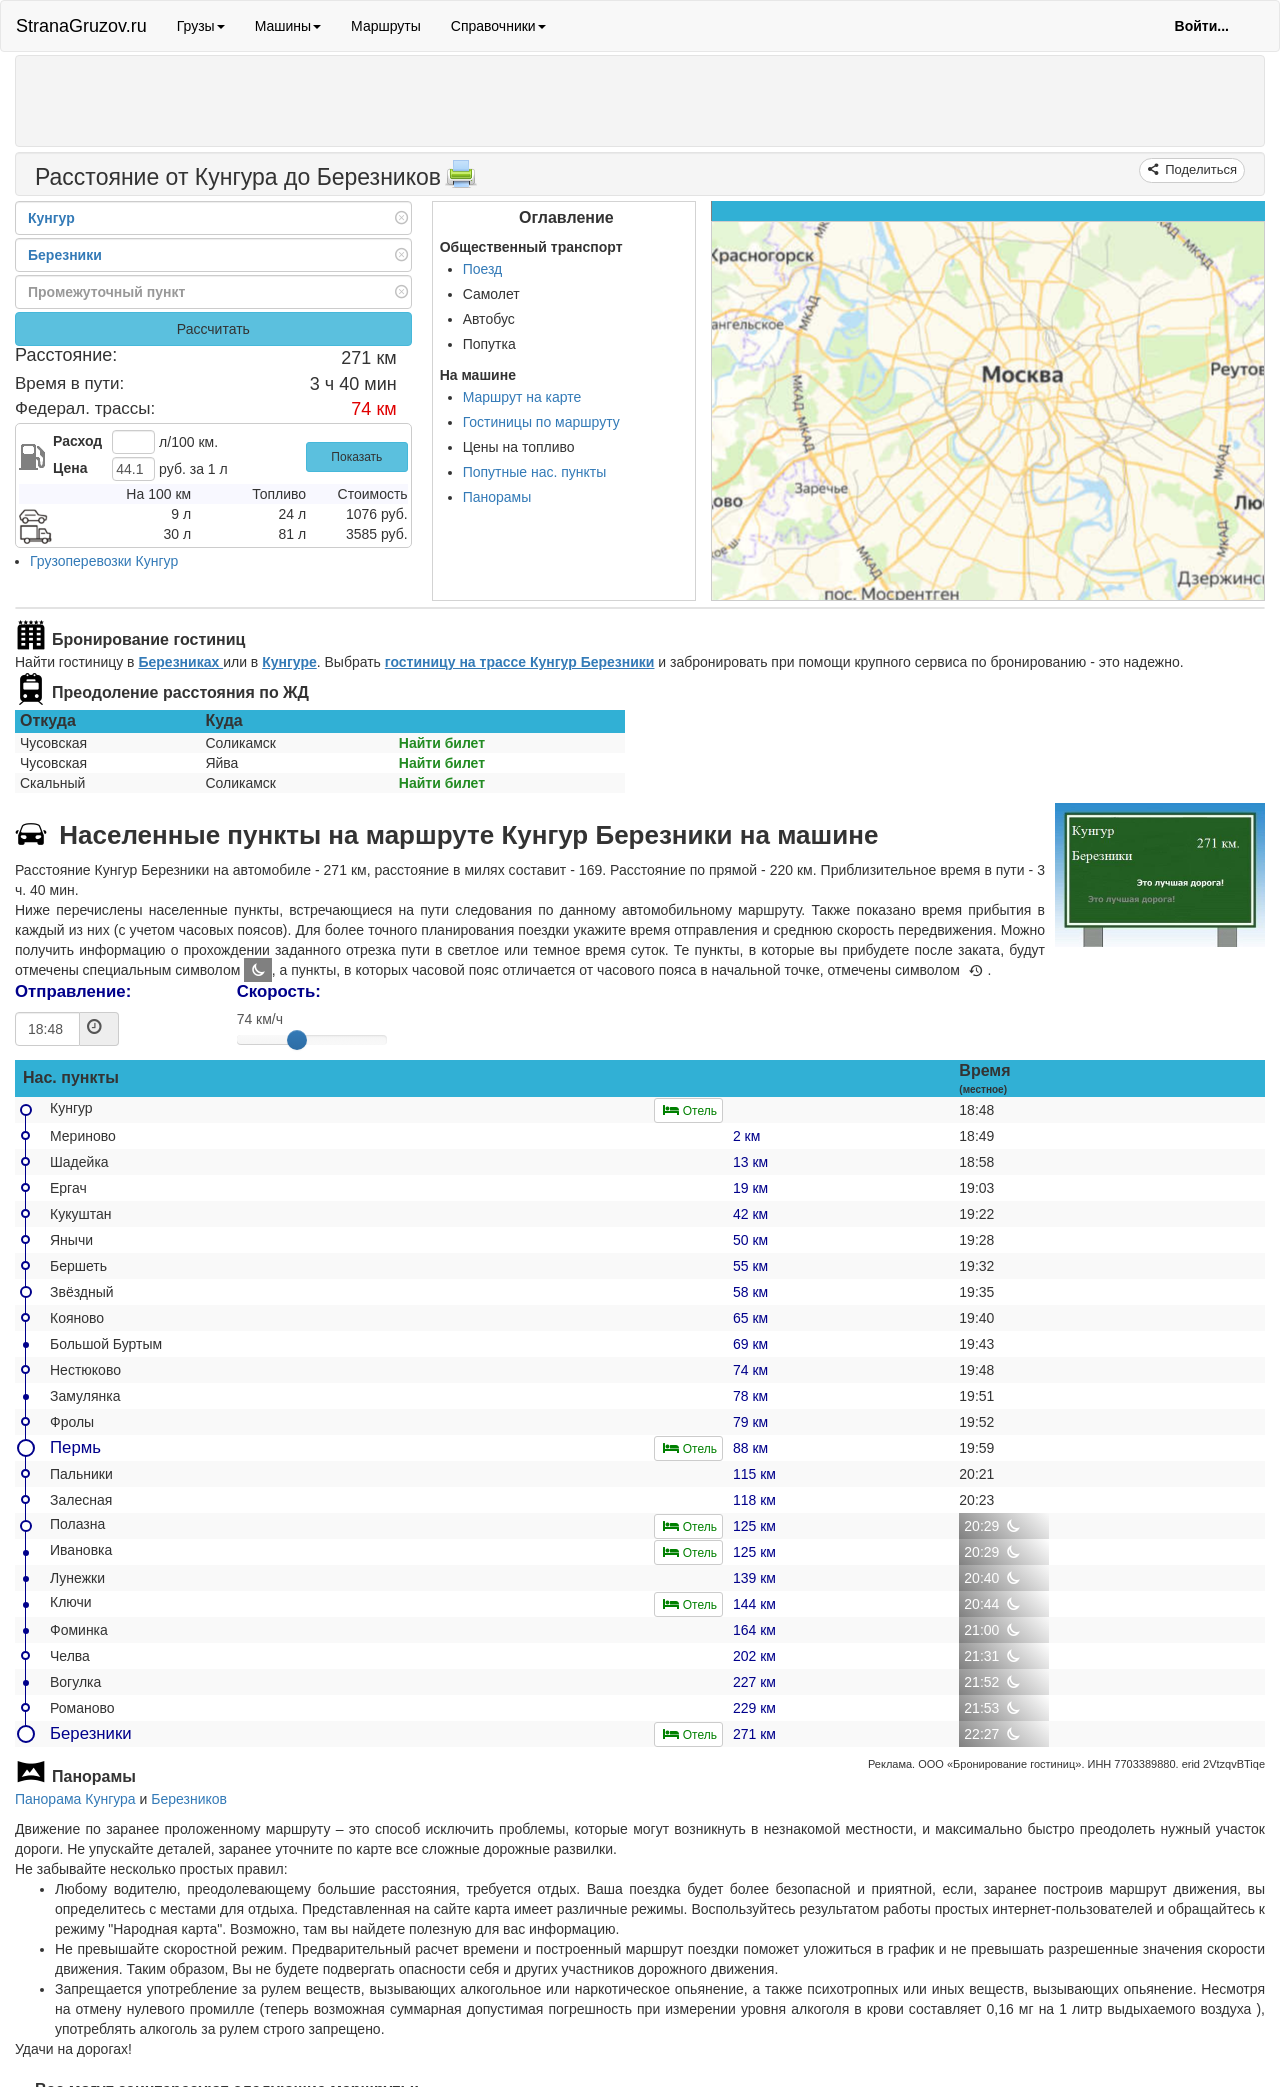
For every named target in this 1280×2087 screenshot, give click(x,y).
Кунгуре (289, 662)
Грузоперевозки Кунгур (104, 561)
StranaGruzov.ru (81, 26)
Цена (70, 468)
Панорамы (497, 497)
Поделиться (1199, 169)
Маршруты (386, 26)
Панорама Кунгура (75, 1799)
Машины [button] (288, 26)
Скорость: (279, 991)
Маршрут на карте (522, 397)
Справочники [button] (498, 26)
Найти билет (442, 743)
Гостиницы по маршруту (541, 422)
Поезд (483, 269)
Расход (77, 441)
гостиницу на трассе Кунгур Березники (520, 662)
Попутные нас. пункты (535, 472)
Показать (356, 457)
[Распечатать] (461, 180)
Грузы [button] (201, 26)
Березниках (180, 662)
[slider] (297, 1040)
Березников (189, 1799)
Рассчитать (213, 329)
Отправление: (73, 991)
